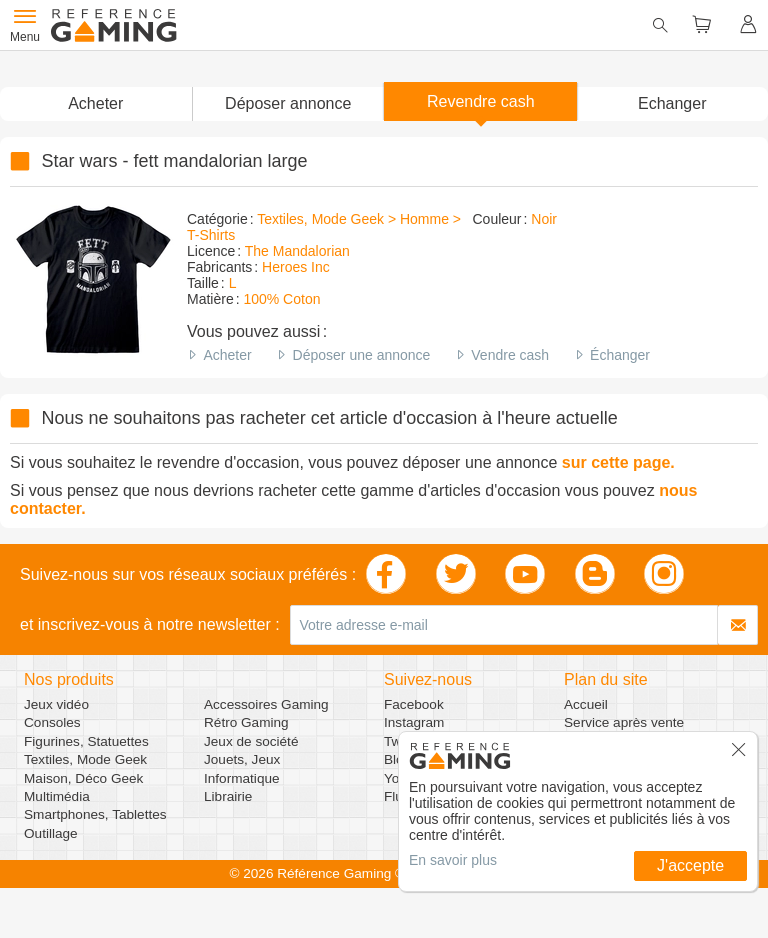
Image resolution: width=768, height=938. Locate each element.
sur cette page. (618, 462)
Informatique (242, 778)
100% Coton (281, 299)
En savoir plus (453, 860)
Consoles (52, 722)
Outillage (51, 833)
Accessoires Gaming (266, 704)
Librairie (228, 796)
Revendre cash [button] (481, 101)
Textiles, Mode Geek (85, 759)
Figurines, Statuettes (86, 741)
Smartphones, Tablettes (95, 814)
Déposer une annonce (362, 355)
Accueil (586, 704)
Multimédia (57, 796)
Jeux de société (251, 741)
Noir (544, 219)
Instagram (414, 722)
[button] (288, 104)
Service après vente (624, 722)
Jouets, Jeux (242, 759)
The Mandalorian (297, 251)
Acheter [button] (95, 103)
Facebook (414, 704)
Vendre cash (510, 355)
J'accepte (690, 865)
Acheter (227, 355)
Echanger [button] (672, 103)
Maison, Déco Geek (83, 778)
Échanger (620, 355)
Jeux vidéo (56, 704)
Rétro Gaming (246, 722)
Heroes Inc (296, 267)
